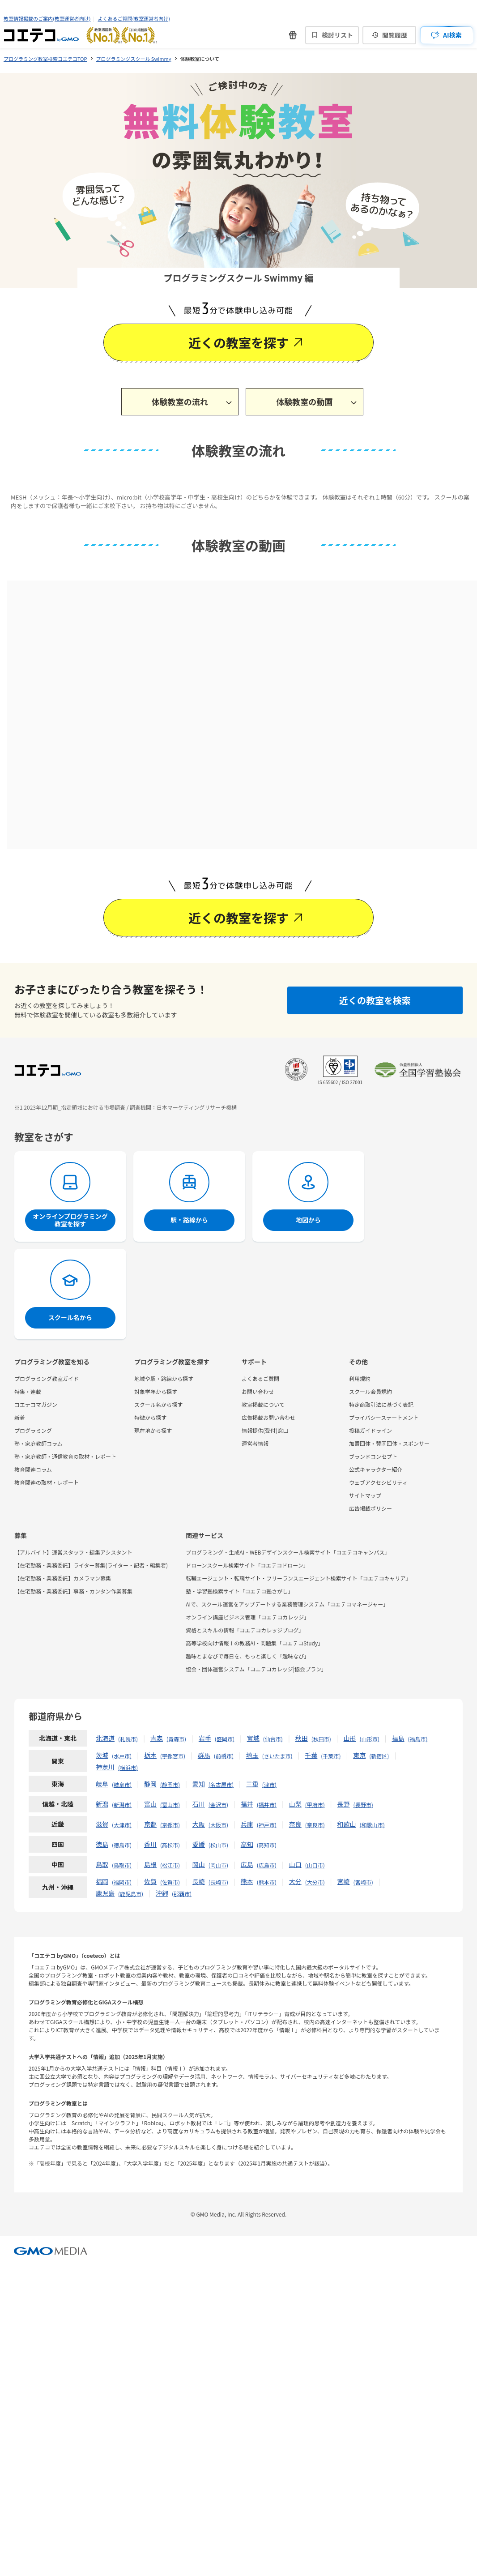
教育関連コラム (33, 1469)
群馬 (204, 1755)
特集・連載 (27, 1391)
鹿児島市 (130, 1893)
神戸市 (267, 1824)
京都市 (170, 1824)
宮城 (253, 1738)
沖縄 (162, 1892)
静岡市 (170, 1784)
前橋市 (224, 1756)
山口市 (315, 1865)
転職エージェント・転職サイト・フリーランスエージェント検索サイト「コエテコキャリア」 (298, 1578)
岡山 (198, 1864)
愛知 (198, 1783)
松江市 (170, 1865)
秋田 (301, 1738)
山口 (295, 1864)
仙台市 (273, 1739)
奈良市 (315, 1824)
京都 (150, 1824)
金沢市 (218, 1804)
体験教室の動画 (304, 401)
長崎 (198, 1881)
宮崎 (343, 1881)
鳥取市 (122, 1865)
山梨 (295, 1803)
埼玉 (252, 1755)
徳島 (102, 1844)
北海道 (105, 1738)
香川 (150, 1844)
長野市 (363, 1804)
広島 (247, 1864)
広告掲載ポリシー (370, 1508)
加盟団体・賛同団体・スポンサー (389, 1443)
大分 (295, 1881)
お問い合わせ (258, 1391)
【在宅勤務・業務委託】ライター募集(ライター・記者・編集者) (91, 1565)
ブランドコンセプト (373, 1456)
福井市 (267, 1804)
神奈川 (105, 1766)
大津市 (122, 1824)
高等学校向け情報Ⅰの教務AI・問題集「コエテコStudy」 (254, 1643)
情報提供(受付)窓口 (265, 1430)
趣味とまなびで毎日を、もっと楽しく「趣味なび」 (247, 1656)
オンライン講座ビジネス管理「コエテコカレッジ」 (247, 1617)
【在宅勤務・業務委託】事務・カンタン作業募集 (73, 1591)
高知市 (267, 1845)
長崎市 (218, 1882)
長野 (343, 1803)
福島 (398, 1738)
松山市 (218, 1845)
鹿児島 (105, 1892)
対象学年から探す (155, 1391)
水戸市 (122, 1756)
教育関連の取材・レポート (46, 1482)
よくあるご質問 (260, 1378)
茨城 (102, 1755)
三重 (252, 1783)
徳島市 (122, 1845)
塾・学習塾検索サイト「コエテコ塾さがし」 (239, 1591)
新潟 (102, 1803)
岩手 (205, 1738)
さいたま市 (277, 1756)
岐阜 (102, 1783)
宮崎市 (363, 1882)
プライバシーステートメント (383, 1417)
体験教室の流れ (180, 401)
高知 (247, 1844)
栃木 (150, 1755)
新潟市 (122, 1804)
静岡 (150, 1783)
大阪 (198, 1824)
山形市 (370, 1739)
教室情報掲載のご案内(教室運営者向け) (47, 18)
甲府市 (315, 1804)
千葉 (311, 1755)
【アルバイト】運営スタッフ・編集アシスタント (73, 1552)
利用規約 (360, 1378)
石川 (198, 1803)
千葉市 (331, 1756)
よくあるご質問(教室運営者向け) (134, 18)
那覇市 (182, 1893)
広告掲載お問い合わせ (268, 1417)
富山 (150, 1803)
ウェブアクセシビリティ (378, 1482)
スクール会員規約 (370, 1391)
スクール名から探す (158, 1404)
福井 (247, 1803)
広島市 (267, 1865)
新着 (19, 1417)
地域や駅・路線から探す (163, 1378)
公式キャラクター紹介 (376, 1469)
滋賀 (102, 1824)
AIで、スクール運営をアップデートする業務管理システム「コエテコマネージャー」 (287, 1604)
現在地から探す (153, 1430)
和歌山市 (372, 1824)
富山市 (170, 1804)
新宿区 (379, 1756)
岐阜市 (122, 1784)
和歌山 (346, 1824)
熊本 (247, 1881)
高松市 (170, 1845)
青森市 (176, 1739)
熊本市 (267, 1882)
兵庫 (247, 1824)
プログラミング (33, 1430)
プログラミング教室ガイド (46, 1378)
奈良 (295, 1824)
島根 (150, 1864)
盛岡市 (225, 1739)
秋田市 (321, 1739)
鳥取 (102, 1864)
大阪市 (218, 1824)
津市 (269, 1784)
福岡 (102, 1881)
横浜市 (128, 1767)
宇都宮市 (172, 1756)
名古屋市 (221, 1784)
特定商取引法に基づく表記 (381, 1404)
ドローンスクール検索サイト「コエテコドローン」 (247, 1565)
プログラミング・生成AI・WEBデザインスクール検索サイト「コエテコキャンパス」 (288, 1552)
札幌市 (128, 1739)
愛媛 (198, 1844)
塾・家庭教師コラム (38, 1443)
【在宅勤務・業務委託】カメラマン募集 (62, 1578)
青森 (156, 1738)
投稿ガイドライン (370, 1430)
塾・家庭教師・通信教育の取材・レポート (65, 1456)
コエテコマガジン (35, 1404)
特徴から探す (150, 1417)
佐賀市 (170, 1882)
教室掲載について (263, 1404)
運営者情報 (255, 1443)
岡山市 (218, 1865)
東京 (359, 1755)
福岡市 (122, 1882)
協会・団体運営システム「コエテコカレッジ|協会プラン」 (256, 1669)
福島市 (418, 1739)
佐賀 (150, 1881)
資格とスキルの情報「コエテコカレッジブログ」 (245, 1630)
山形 (350, 1738)
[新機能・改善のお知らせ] (293, 35)
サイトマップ (365, 1495)
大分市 (315, 1882)
